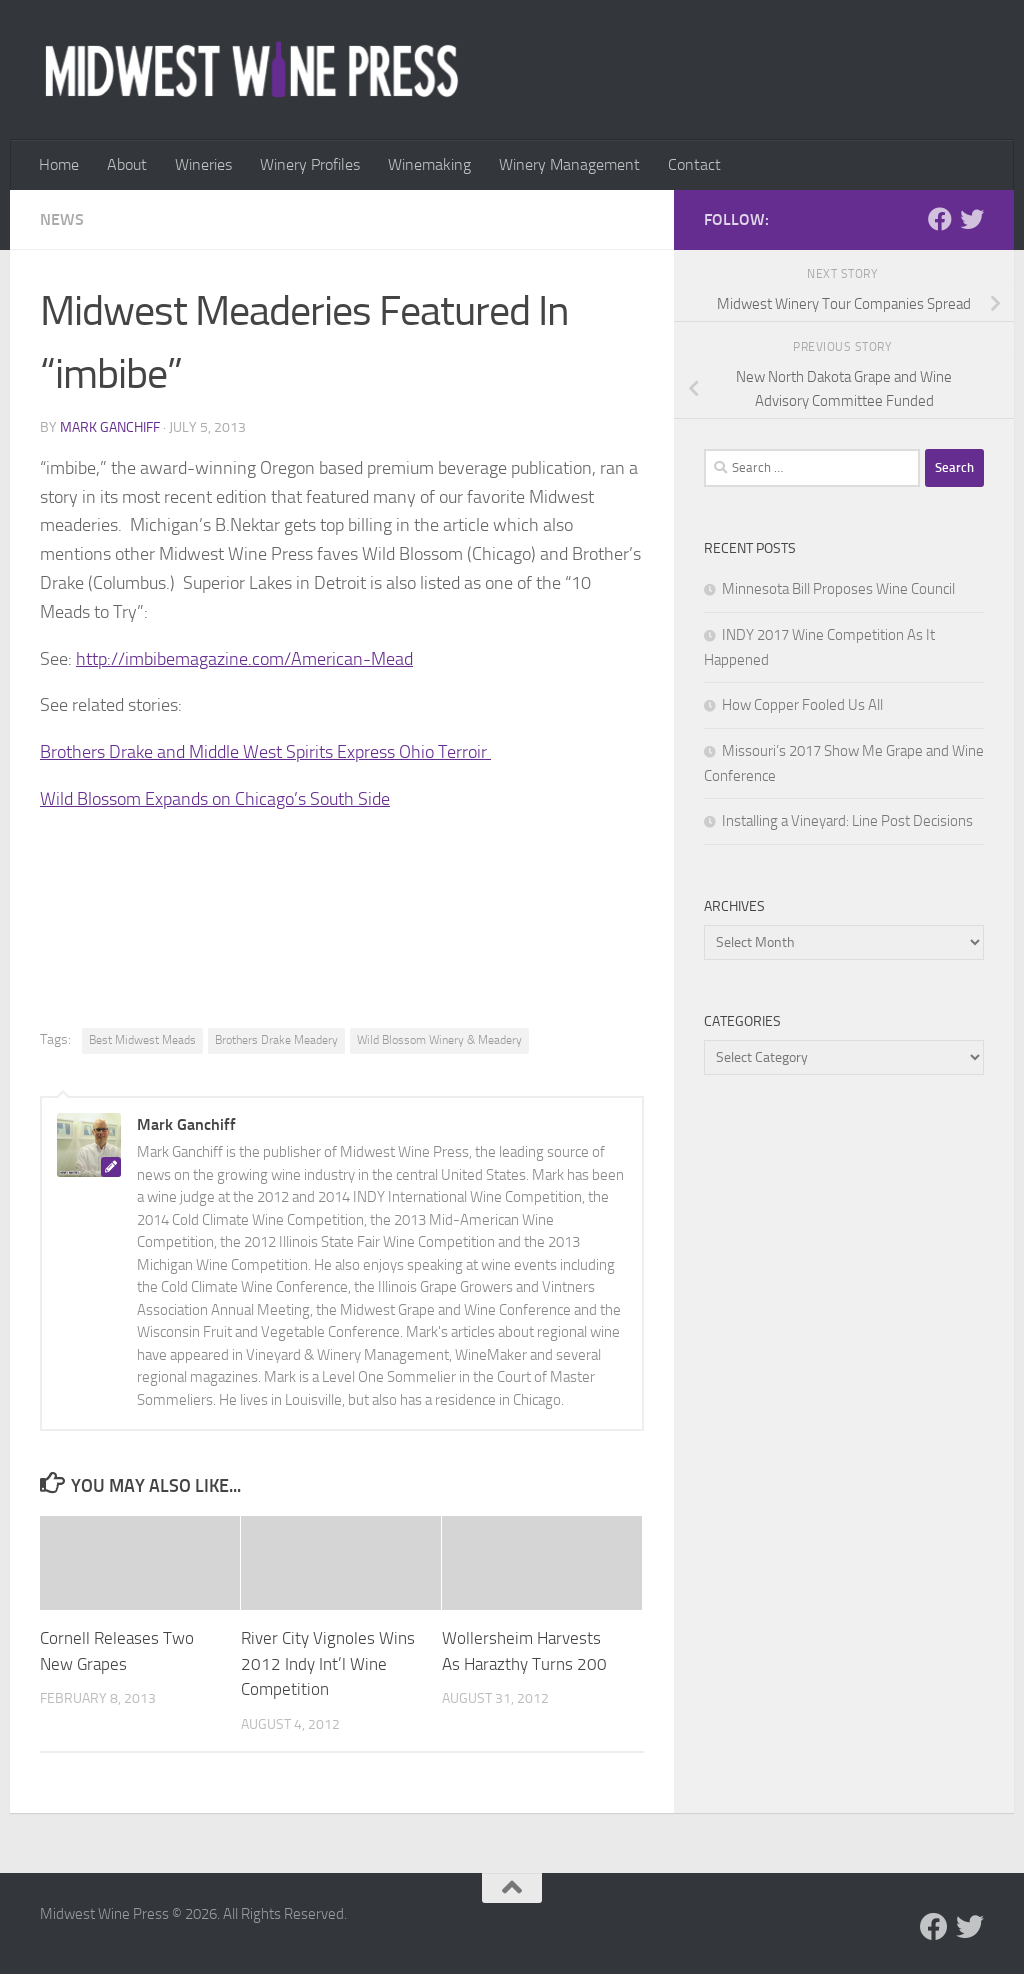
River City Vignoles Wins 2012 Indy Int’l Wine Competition (328, 1663)
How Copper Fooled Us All (802, 705)
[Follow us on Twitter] (972, 219)
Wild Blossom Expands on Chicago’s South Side (215, 799)
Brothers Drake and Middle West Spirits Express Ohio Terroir (265, 752)
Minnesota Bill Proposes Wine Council (838, 589)
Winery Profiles (310, 164)
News (62, 219)
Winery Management (569, 164)
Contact (694, 164)
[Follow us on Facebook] (940, 219)
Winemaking (429, 164)
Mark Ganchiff (110, 427)
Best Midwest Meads (142, 1040)
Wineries (203, 164)
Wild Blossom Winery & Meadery (439, 1040)
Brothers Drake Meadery (276, 1040)
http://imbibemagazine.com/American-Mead (244, 659)
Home (59, 164)
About (127, 164)
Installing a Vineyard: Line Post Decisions (847, 821)
